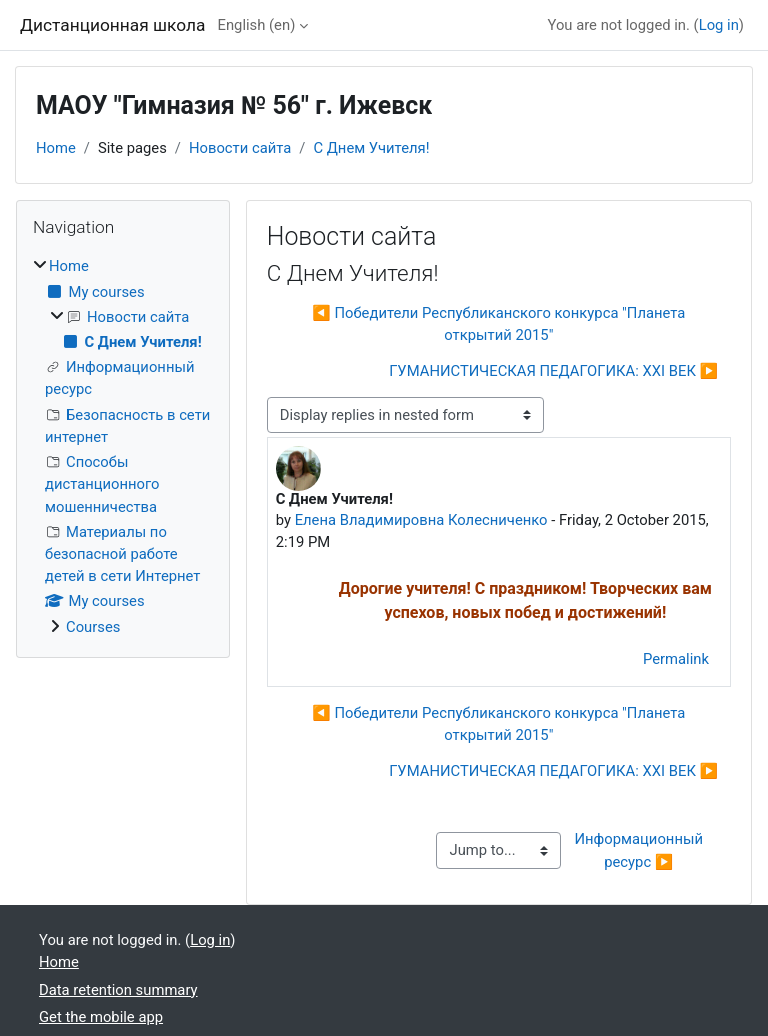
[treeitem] (123, 446)
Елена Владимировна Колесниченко (421, 520)
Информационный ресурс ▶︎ (641, 850)
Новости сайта (240, 148)
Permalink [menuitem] (676, 659)
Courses (93, 627)
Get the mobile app (101, 1017)
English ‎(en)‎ (257, 25)
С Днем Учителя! (371, 148)
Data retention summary (118, 990)
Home (56, 148)
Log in (719, 25)
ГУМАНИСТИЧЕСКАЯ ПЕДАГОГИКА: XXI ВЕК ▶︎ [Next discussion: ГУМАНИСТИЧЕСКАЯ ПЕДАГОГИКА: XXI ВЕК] (553, 371)
